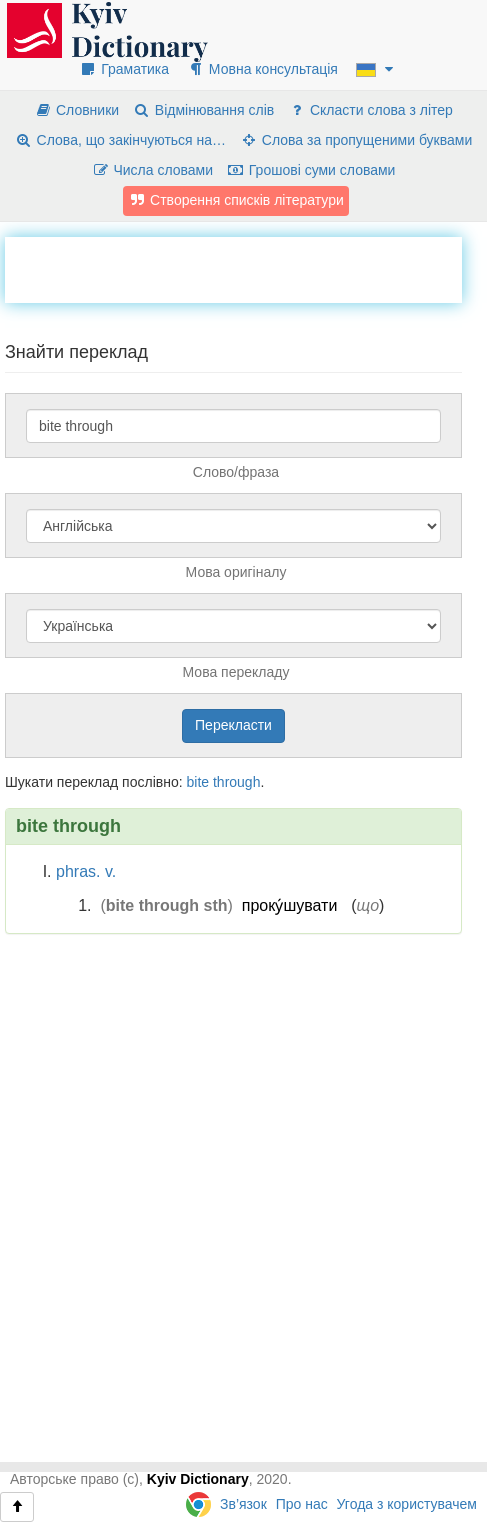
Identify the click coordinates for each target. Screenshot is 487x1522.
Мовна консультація (262, 69)
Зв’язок (243, 1504)
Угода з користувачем (407, 1504)
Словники (76, 110)
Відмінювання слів (203, 110)
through (236, 782)
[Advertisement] (246, 267)
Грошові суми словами (311, 170)
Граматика (124, 69)
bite (197, 782)
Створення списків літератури (236, 200)
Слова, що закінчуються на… (120, 140)
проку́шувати (290, 905)
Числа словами (153, 170)
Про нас (302, 1504)
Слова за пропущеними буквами (356, 140)
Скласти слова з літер (370, 110)
